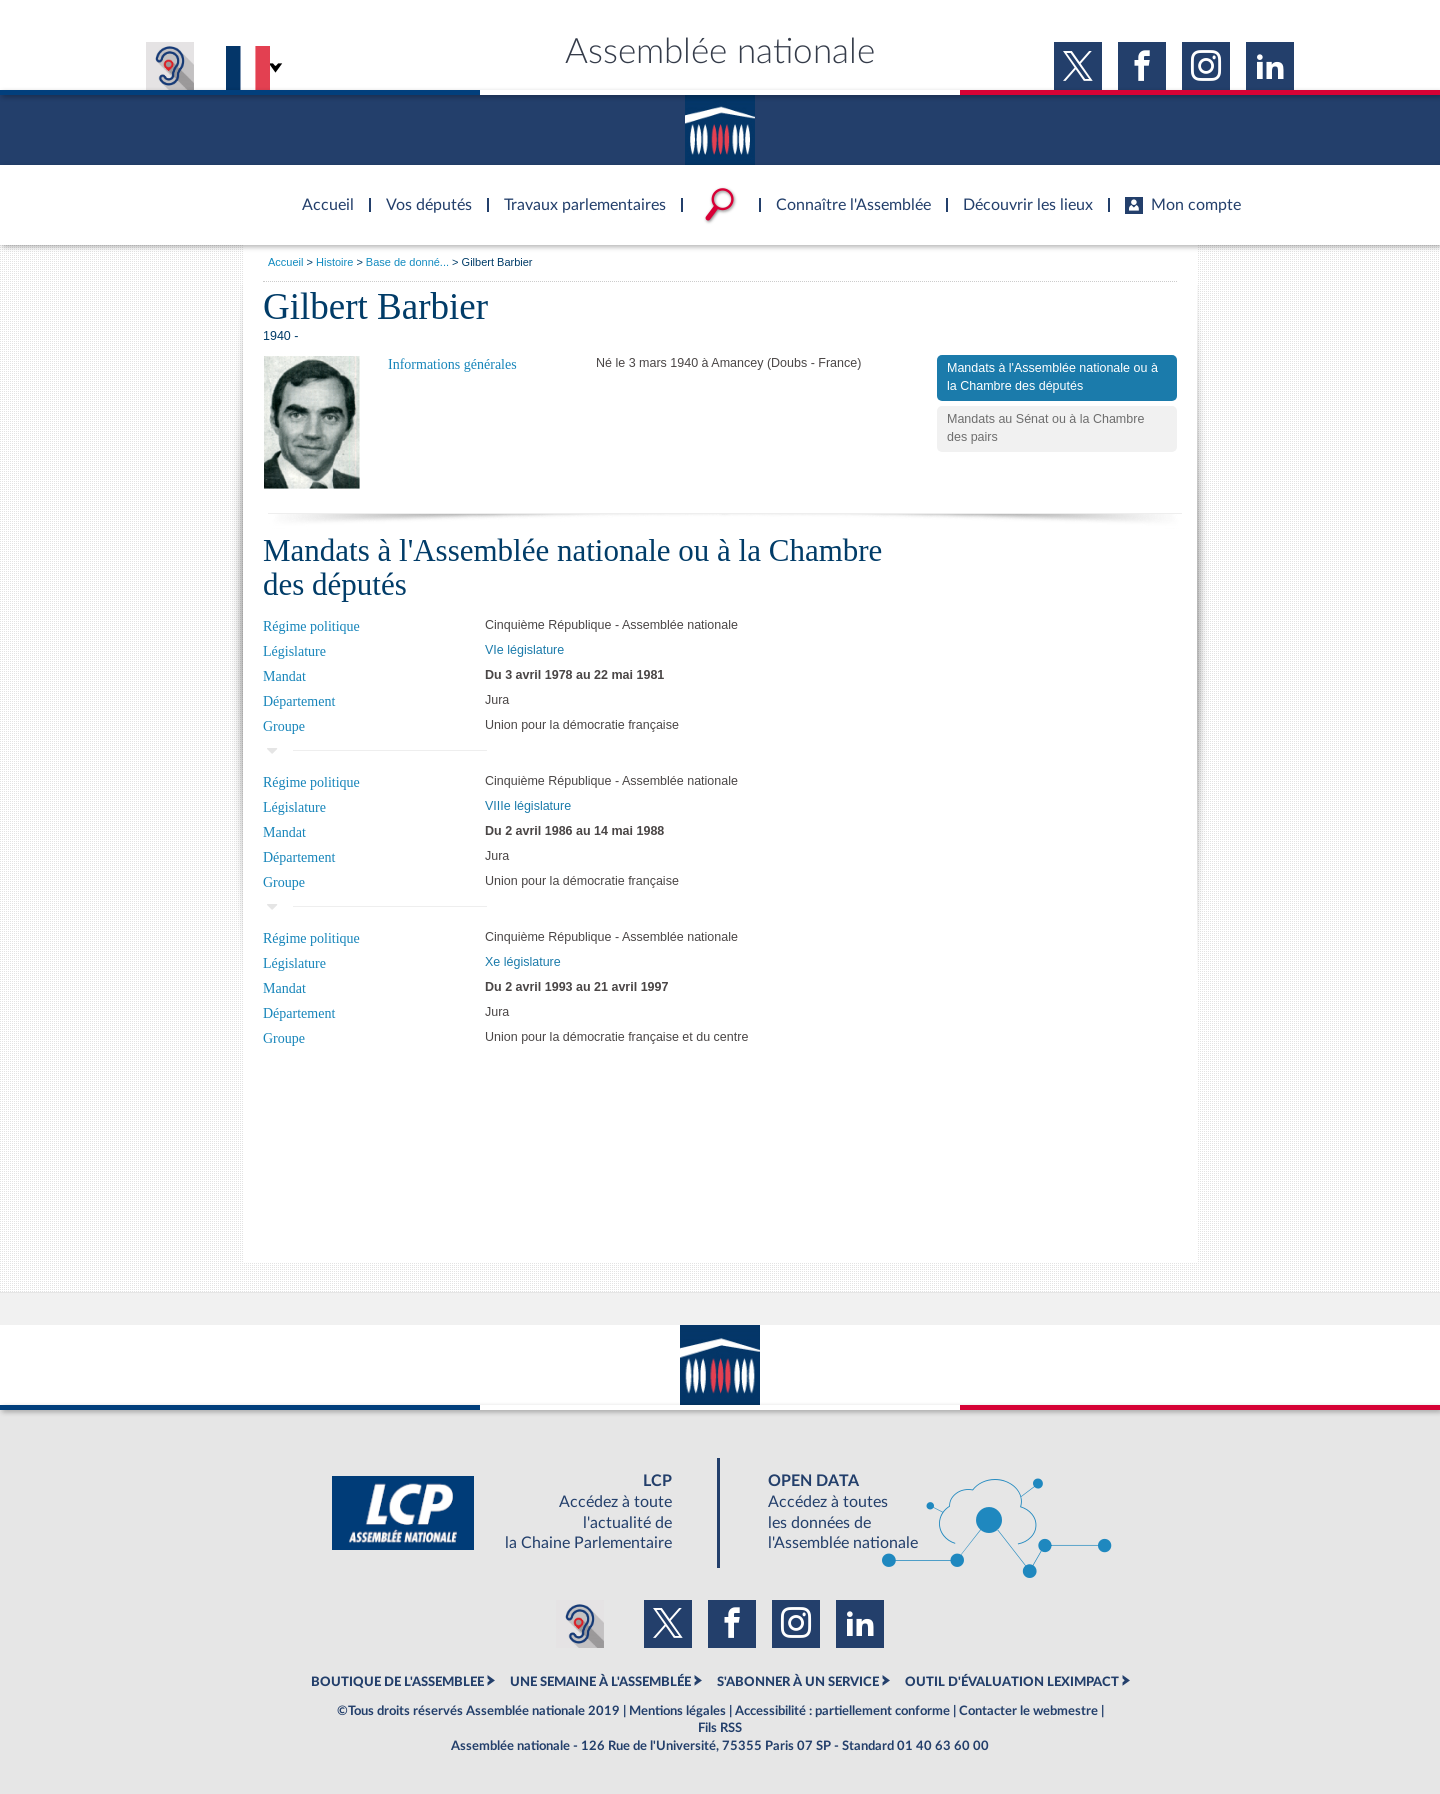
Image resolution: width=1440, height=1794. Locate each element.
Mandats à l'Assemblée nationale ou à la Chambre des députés (1052, 377)
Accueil (285, 262)
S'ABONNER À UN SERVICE (798, 1682)
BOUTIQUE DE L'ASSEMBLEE (397, 1682)
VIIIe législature (528, 806)
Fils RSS (720, 1728)
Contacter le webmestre (1028, 1711)
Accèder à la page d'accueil (321, 193)
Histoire (334, 262)
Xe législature (523, 962)
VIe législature (524, 650)
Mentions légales (677, 1711)
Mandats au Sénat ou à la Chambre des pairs (1045, 428)
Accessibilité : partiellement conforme (842, 1711)
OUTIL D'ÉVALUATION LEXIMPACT (1012, 1682)
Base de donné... (407, 262)
